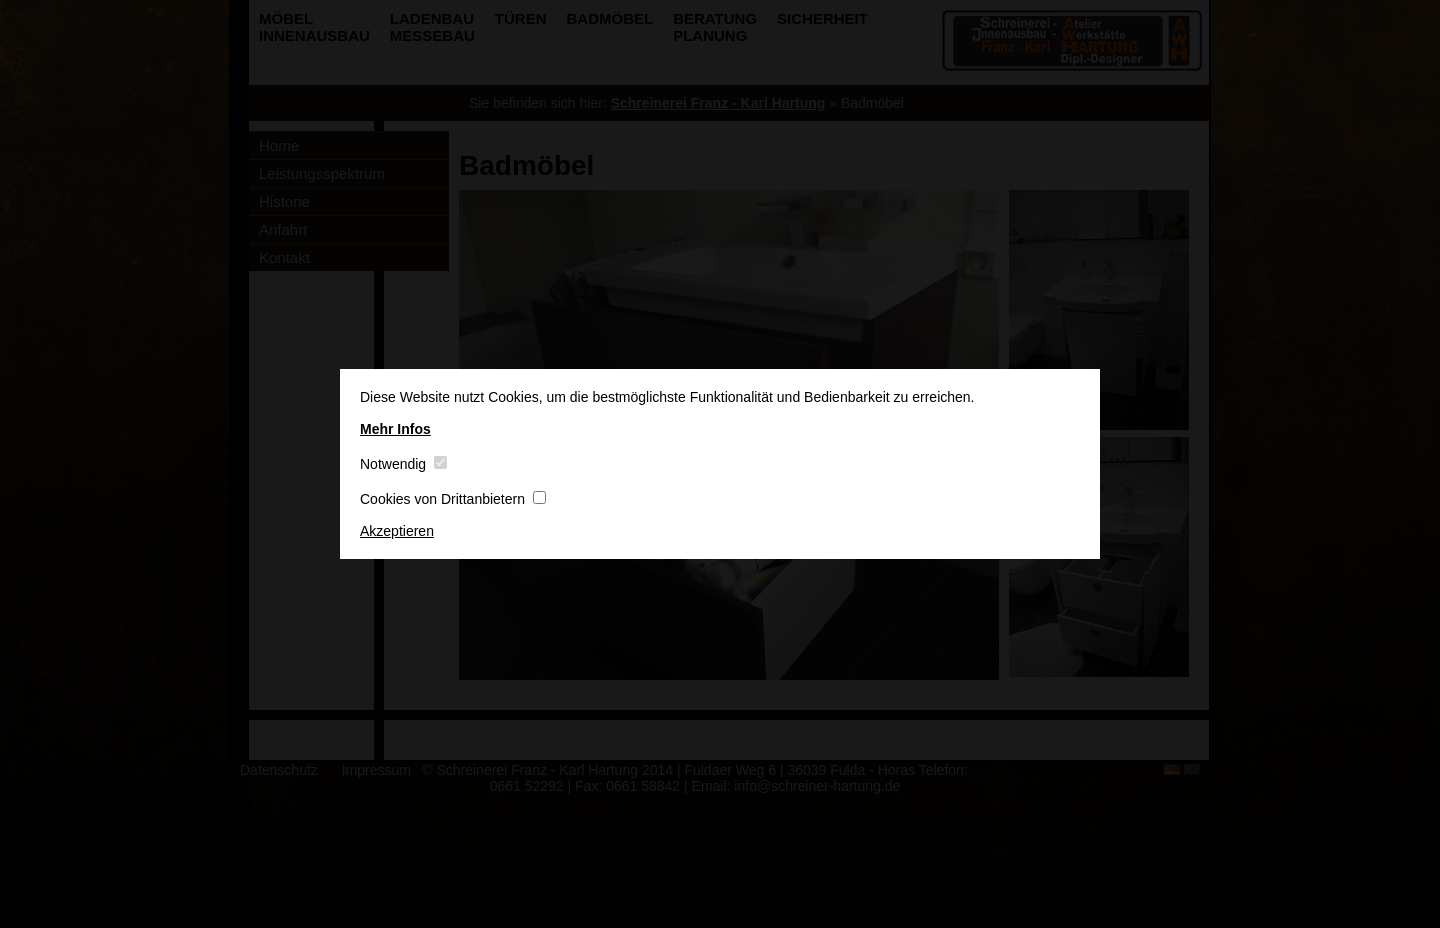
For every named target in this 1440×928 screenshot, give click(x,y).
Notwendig (403, 464)
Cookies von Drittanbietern (453, 499)
